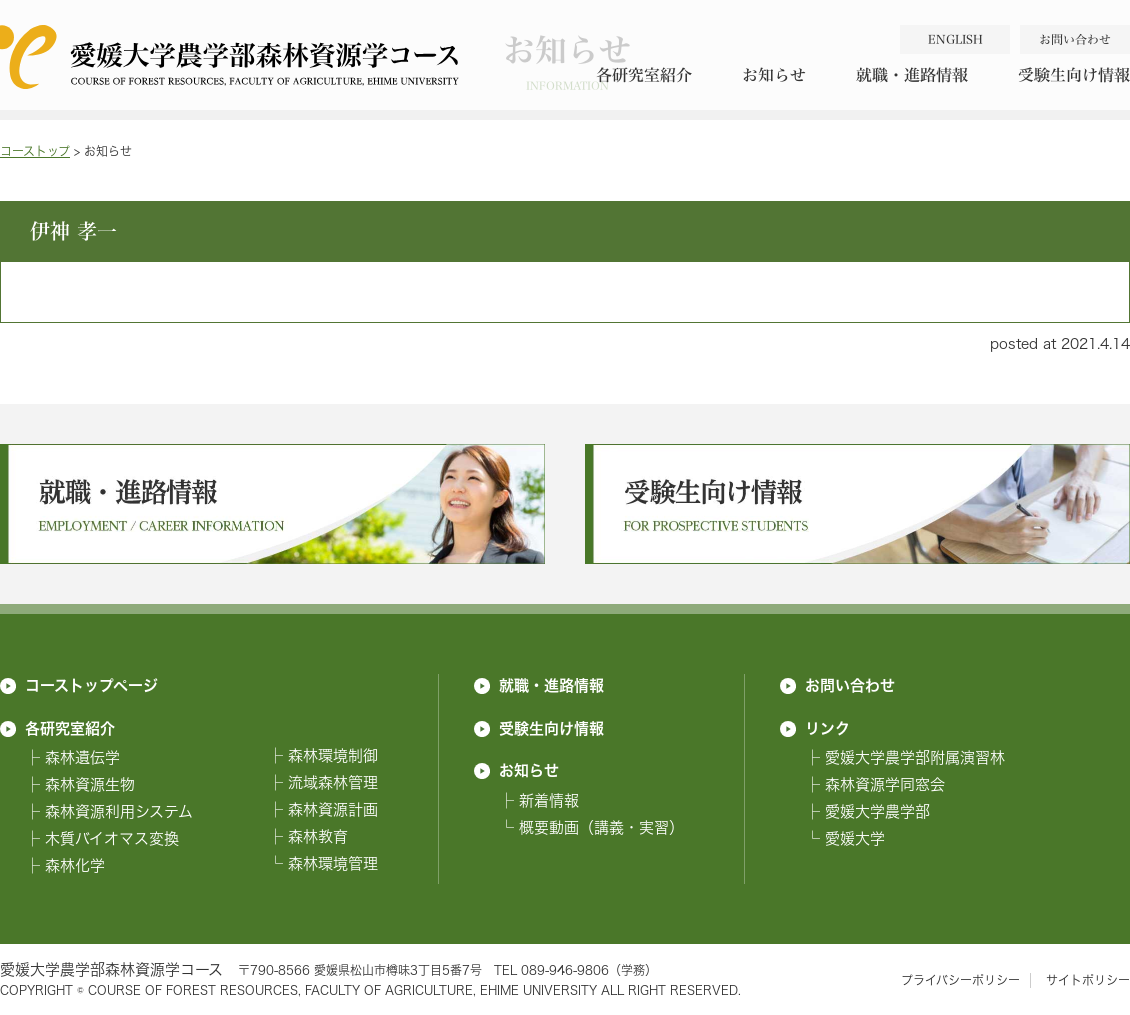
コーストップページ (91, 685)
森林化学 (75, 865)
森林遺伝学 (82, 757)
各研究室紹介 (644, 74)
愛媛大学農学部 (877, 811)
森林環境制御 (333, 755)
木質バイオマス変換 (112, 838)
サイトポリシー (1088, 980)
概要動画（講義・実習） (601, 827)
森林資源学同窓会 (885, 784)
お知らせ (774, 74)
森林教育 (318, 836)
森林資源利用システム (119, 811)
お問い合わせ (850, 685)
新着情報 (549, 800)
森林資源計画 (333, 809)
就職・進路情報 (912, 74)
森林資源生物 (90, 784)
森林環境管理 (333, 863)
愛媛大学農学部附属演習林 (915, 757)
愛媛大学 (855, 838)
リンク (827, 728)
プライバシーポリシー (960, 980)
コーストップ (35, 151)
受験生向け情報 (551, 728)
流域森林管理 (333, 782)
